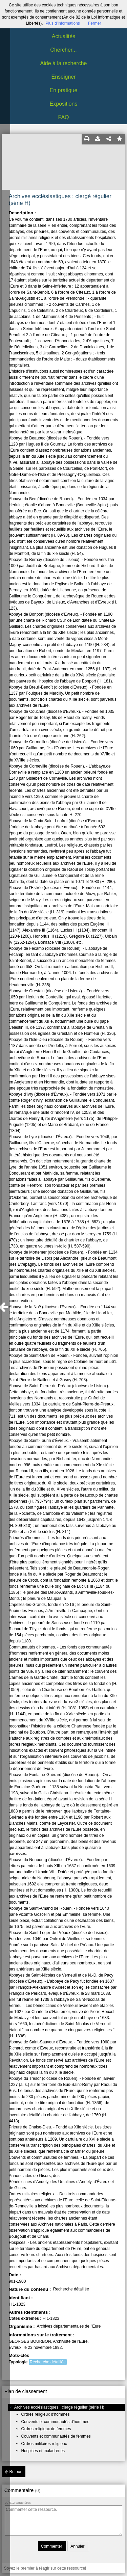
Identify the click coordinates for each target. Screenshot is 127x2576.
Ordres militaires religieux (44, 2443)
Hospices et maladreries (43, 2450)
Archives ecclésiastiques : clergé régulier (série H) (59, 2407)
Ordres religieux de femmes (46, 2428)
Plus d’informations (62, 23)
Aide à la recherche (63, 63)
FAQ (63, 117)
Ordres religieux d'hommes (45, 2414)
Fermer (94, 23)
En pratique (64, 90)
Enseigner (63, 77)
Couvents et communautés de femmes (55, 2436)
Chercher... (63, 50)
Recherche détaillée (48, 2362)
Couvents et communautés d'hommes (55, 2421)
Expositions (64, 104)
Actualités (63, 36)
